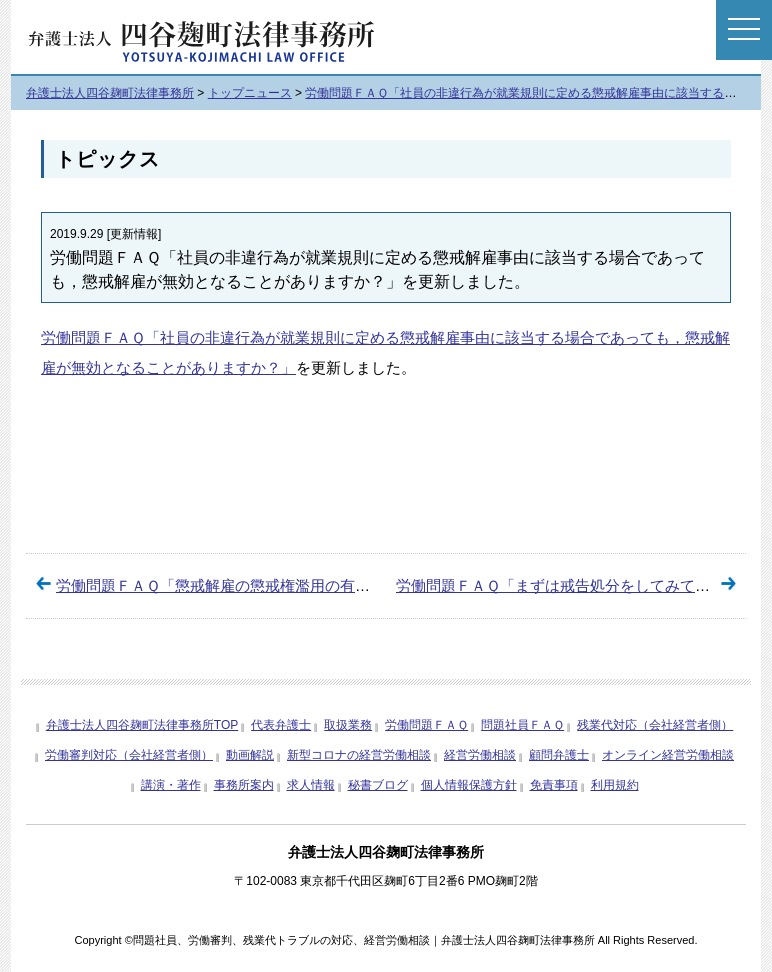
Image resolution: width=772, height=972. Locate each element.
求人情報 (311, 785)
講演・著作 (171, 785)
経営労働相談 (480, 755)
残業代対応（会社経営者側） (655, 725)
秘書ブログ (378, 785)
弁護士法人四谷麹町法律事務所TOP (142, 725)
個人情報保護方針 (469, 785)
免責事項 (554, 785)
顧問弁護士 (559, 755)
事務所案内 (244, 785)
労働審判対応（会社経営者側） (129, 755)
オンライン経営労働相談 (668, 755)
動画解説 (250, 755)
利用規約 (615, 785)
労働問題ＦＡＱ (93, 337)
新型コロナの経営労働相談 (359, 755)
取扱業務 (348, 725)
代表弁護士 (281, 725)
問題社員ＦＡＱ (522, 725)
